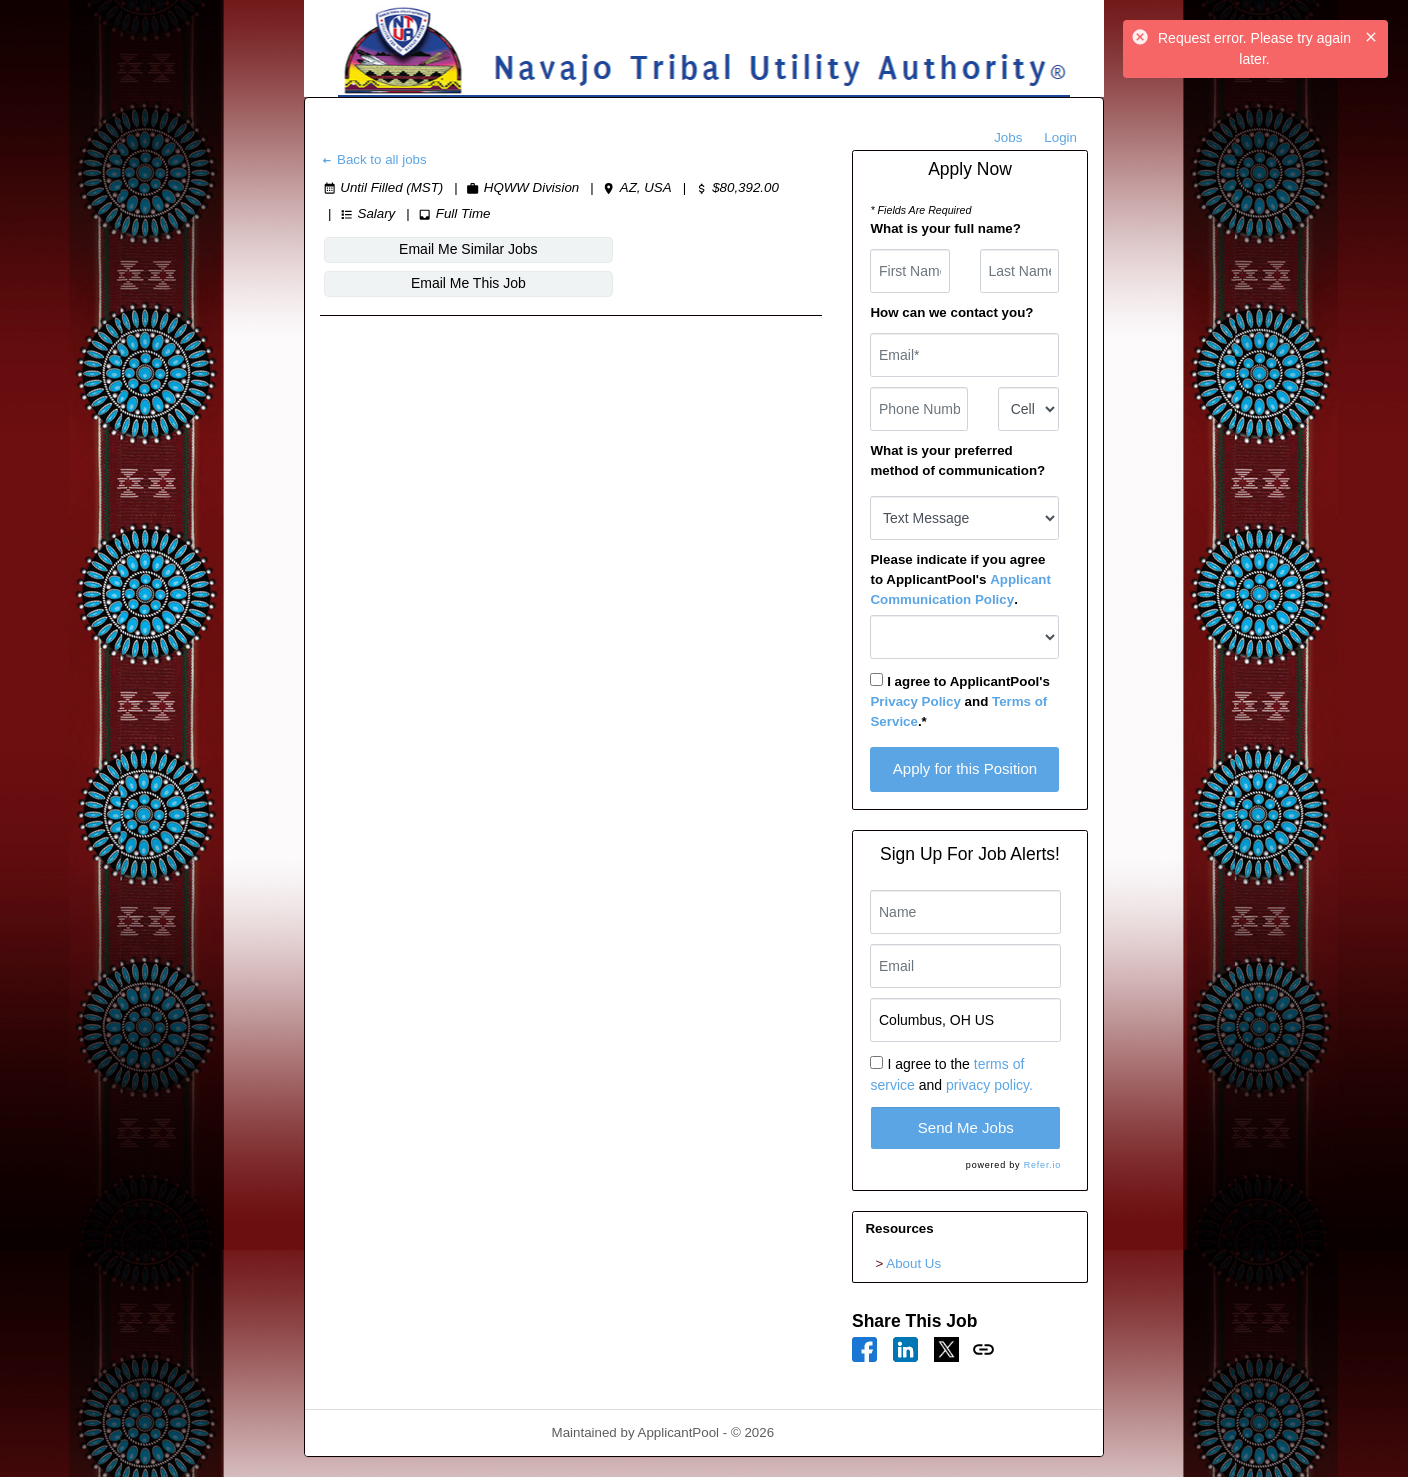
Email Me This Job (583, 249)
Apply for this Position (965, 768)
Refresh (833, 1432)
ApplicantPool (679, 1432)
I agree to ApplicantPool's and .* (959, 701)
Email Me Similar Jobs (407, 249)
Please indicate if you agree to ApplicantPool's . (960, 579)
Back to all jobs (373, 159)
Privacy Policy (915, 701)
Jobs (1008, 137)
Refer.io (1042, 1165)
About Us (913, 1263)
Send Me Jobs (966, 1127)
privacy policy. (989, 1085)
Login (1060, 137)
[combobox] (1028, 409)
